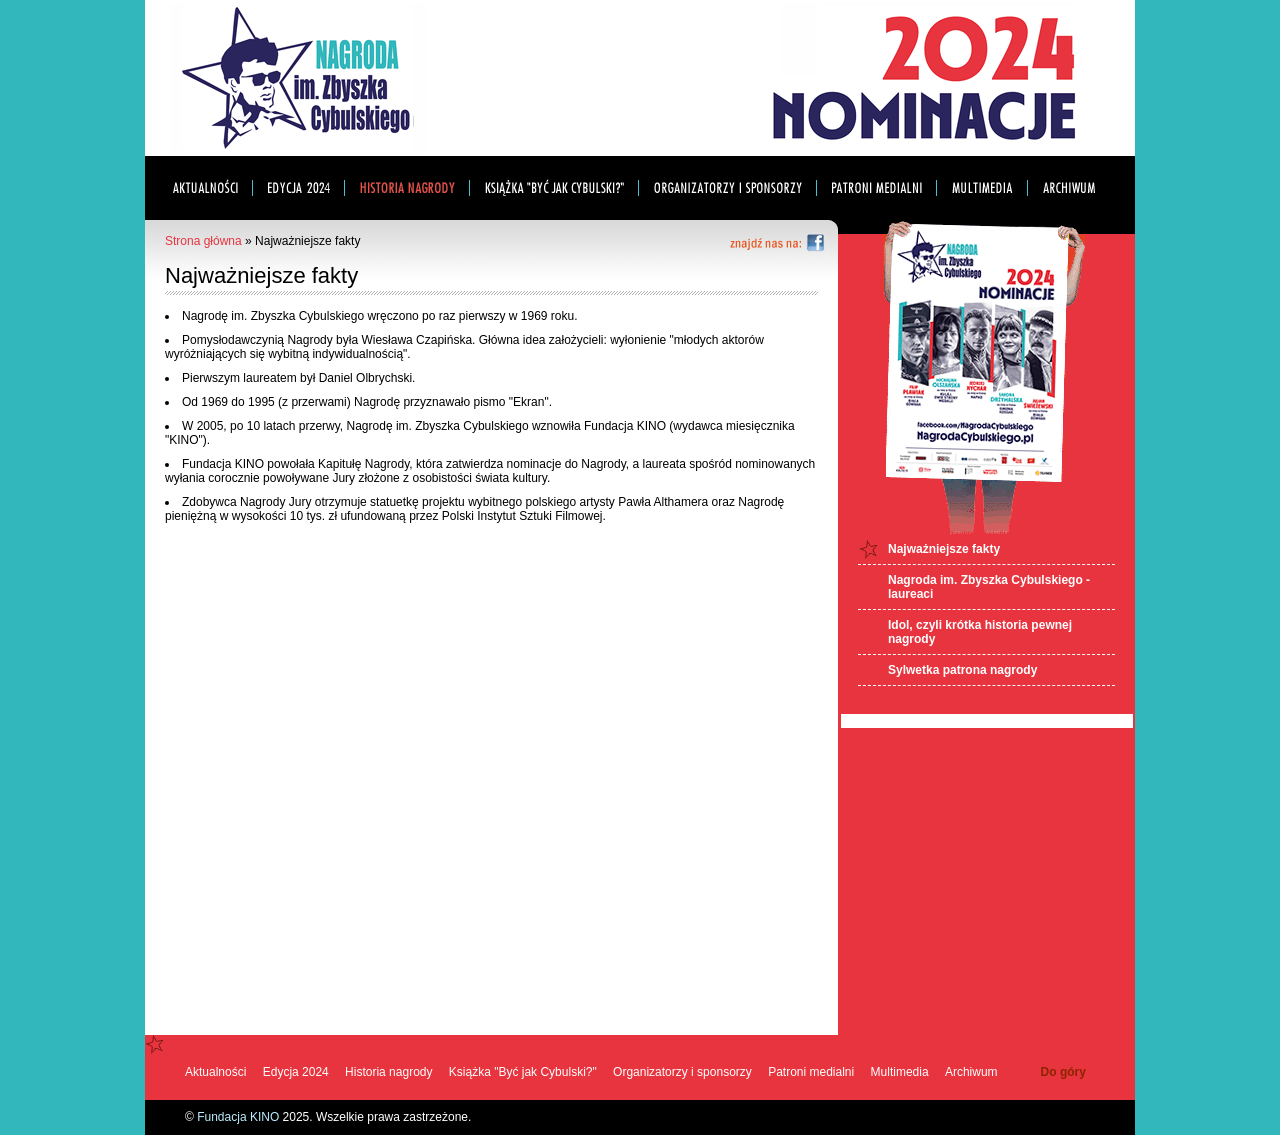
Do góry (1063, 1072)
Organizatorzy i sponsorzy (682, 1072)
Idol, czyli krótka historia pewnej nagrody (980, 632)
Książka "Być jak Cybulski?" (523, 1072)
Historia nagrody (388, 1072)
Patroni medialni (811, 1072)
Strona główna (203, 241)
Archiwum (971, 1072)
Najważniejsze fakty (944, 549)
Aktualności (215, 1072)
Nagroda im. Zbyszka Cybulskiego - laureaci (989, 587)
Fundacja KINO (238, 1117)
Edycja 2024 (296, 1072)
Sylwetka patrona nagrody (962, 670)
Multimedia (900, 1072)
